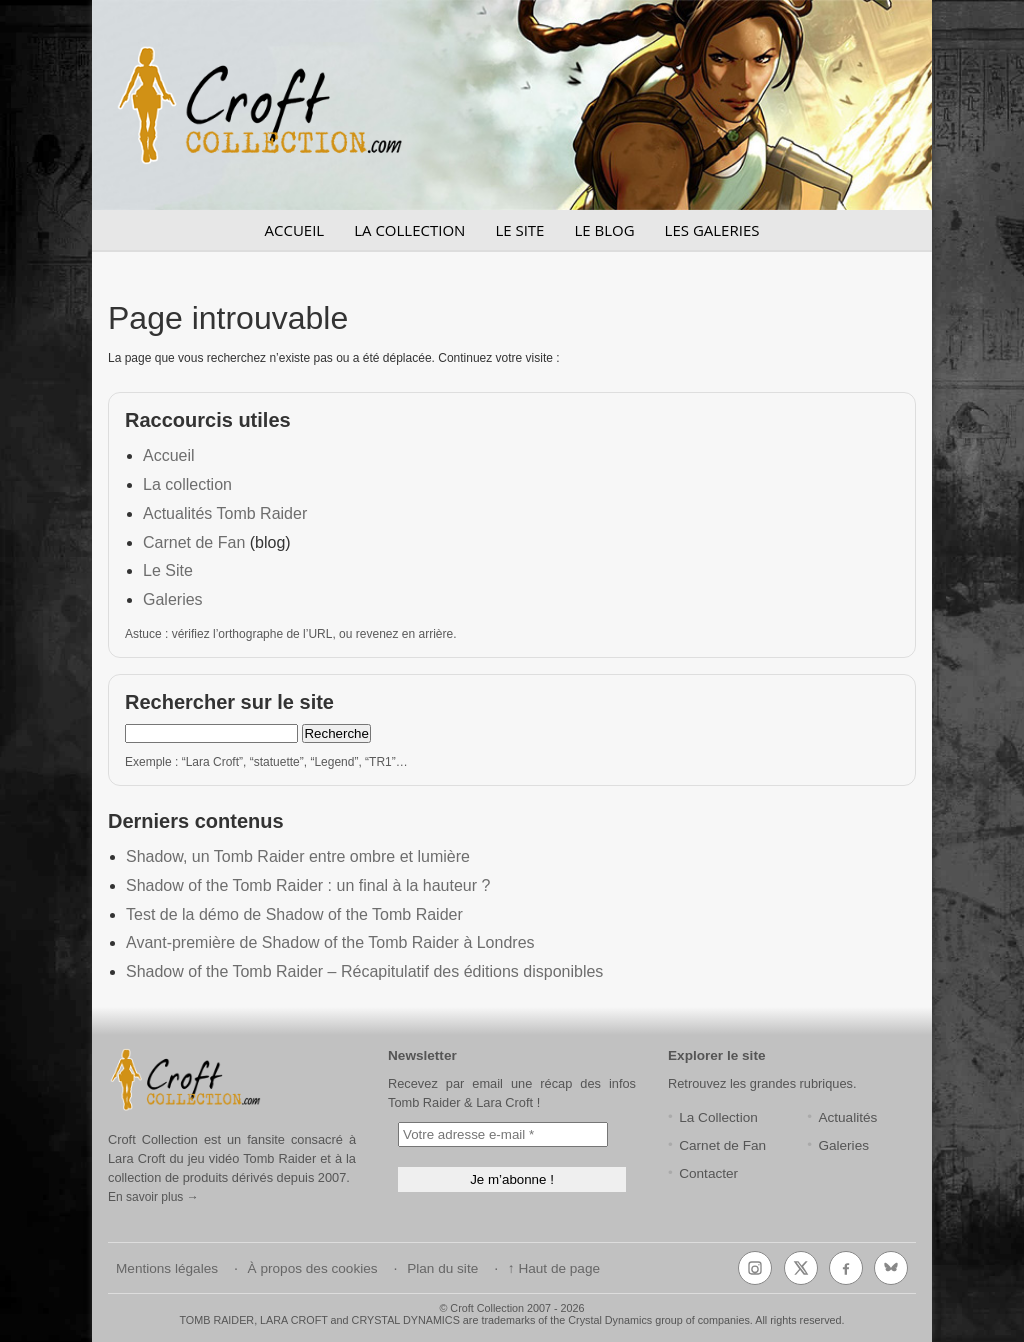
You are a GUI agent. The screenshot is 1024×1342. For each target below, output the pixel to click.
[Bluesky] (891, 1268)
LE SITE (519, 230)
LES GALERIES (712, 230)
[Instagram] (755, 1268)
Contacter (708, 1173)
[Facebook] (846, 1268)
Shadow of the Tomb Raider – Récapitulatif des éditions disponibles (364, 971)
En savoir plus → (153, 1197)
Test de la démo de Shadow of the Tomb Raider (294, 914)
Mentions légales (167, 1268)
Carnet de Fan (194, 542)
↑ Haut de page (554, 1268)
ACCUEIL (295, 230)
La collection (187, 484)
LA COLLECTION (409, 230)
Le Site (168, 570)
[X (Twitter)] (801, 1268)
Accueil (169, 455)
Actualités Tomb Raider (225, 513)
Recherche (336, 733)
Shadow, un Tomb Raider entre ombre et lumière (298, 856)
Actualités (847, 1117)
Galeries (173, 599)
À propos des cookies (313, 1268)
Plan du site (442, 1268)
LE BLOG (604, 230)
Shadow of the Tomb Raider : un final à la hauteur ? (308, 885)
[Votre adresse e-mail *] (503, 1134)
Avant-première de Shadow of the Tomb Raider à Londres (330, 942)
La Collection (718, 1117)
